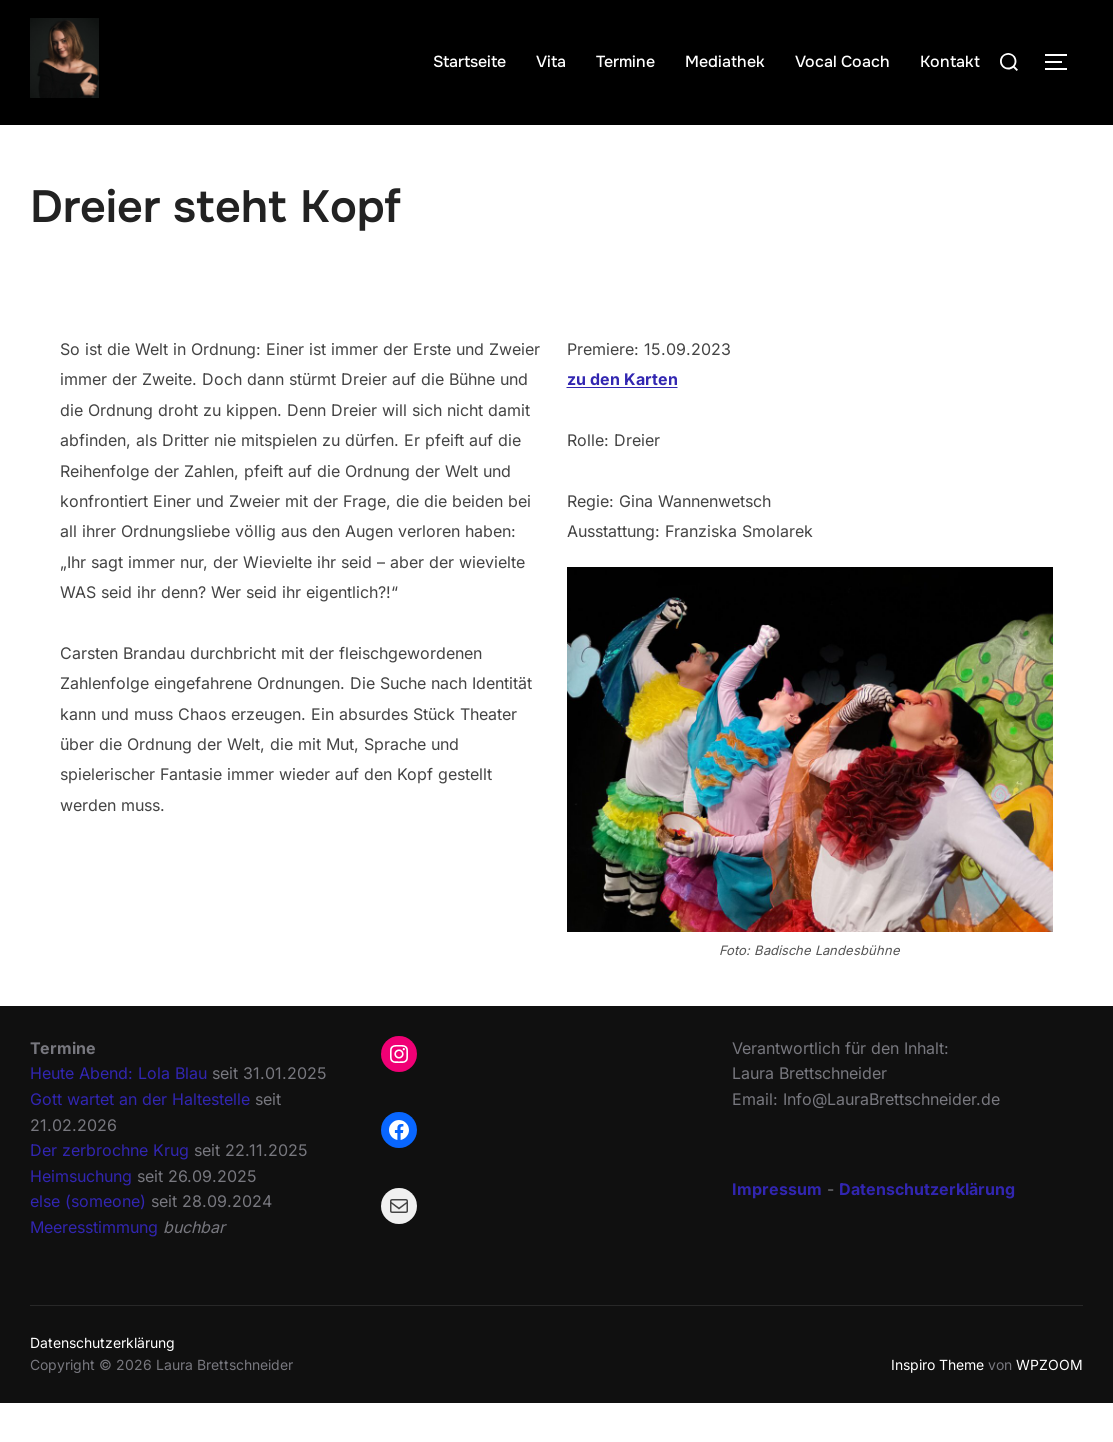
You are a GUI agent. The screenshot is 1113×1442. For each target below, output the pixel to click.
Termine (625, 61)
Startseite (469, 61)
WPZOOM (1049, 1403)
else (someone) (88, 1240)
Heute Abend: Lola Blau (118, 1112)
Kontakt (950, 61)
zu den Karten (622, 418)
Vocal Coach (842, 61)
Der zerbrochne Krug (109, 1189)
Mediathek (725, 61)
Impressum (777, 1227)
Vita (551, 61)
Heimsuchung (81, 1215)
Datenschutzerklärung (102, 1381)
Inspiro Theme (937, 1403)
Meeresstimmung (94, 1266)
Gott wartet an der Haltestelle (140, 1138)
